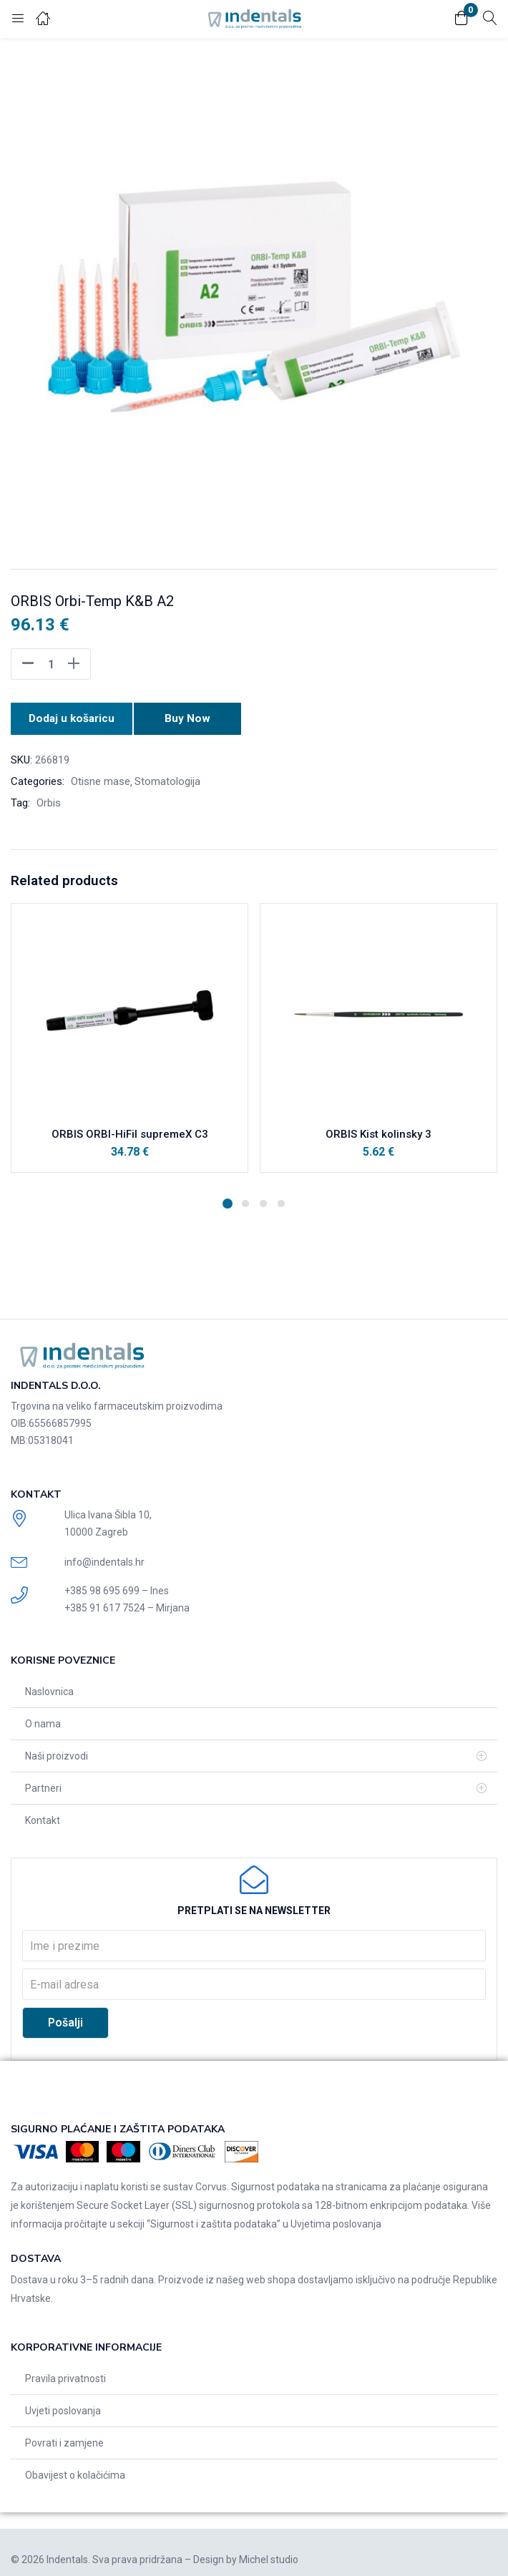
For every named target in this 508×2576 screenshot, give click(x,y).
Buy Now (191, 716)
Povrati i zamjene (64, 2439)
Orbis (48, 799)
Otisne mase (100, 777)
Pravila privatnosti (65, 2375)
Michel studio (268, 2556)
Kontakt (42, 1817)
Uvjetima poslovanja (335, 2220)
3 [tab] (263, 1200)
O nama (43, 1721)
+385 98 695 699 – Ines (116, 1588)
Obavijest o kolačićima (75, 2471)
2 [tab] (245, 1200)
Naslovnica (49, 1688)
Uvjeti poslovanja (63, 2407)
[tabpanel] (129, 1041)
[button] (461, 19)
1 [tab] (227, 1200)
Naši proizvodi (56, 1753)
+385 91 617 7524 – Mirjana (127, 1605)
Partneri (43, 1785)
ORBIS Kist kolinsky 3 (378, 1130)
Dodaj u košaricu (72, 716)
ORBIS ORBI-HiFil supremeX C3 (130, 1130)
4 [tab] (281, 1200)
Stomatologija (167, 777)
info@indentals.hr (104, 1558)
